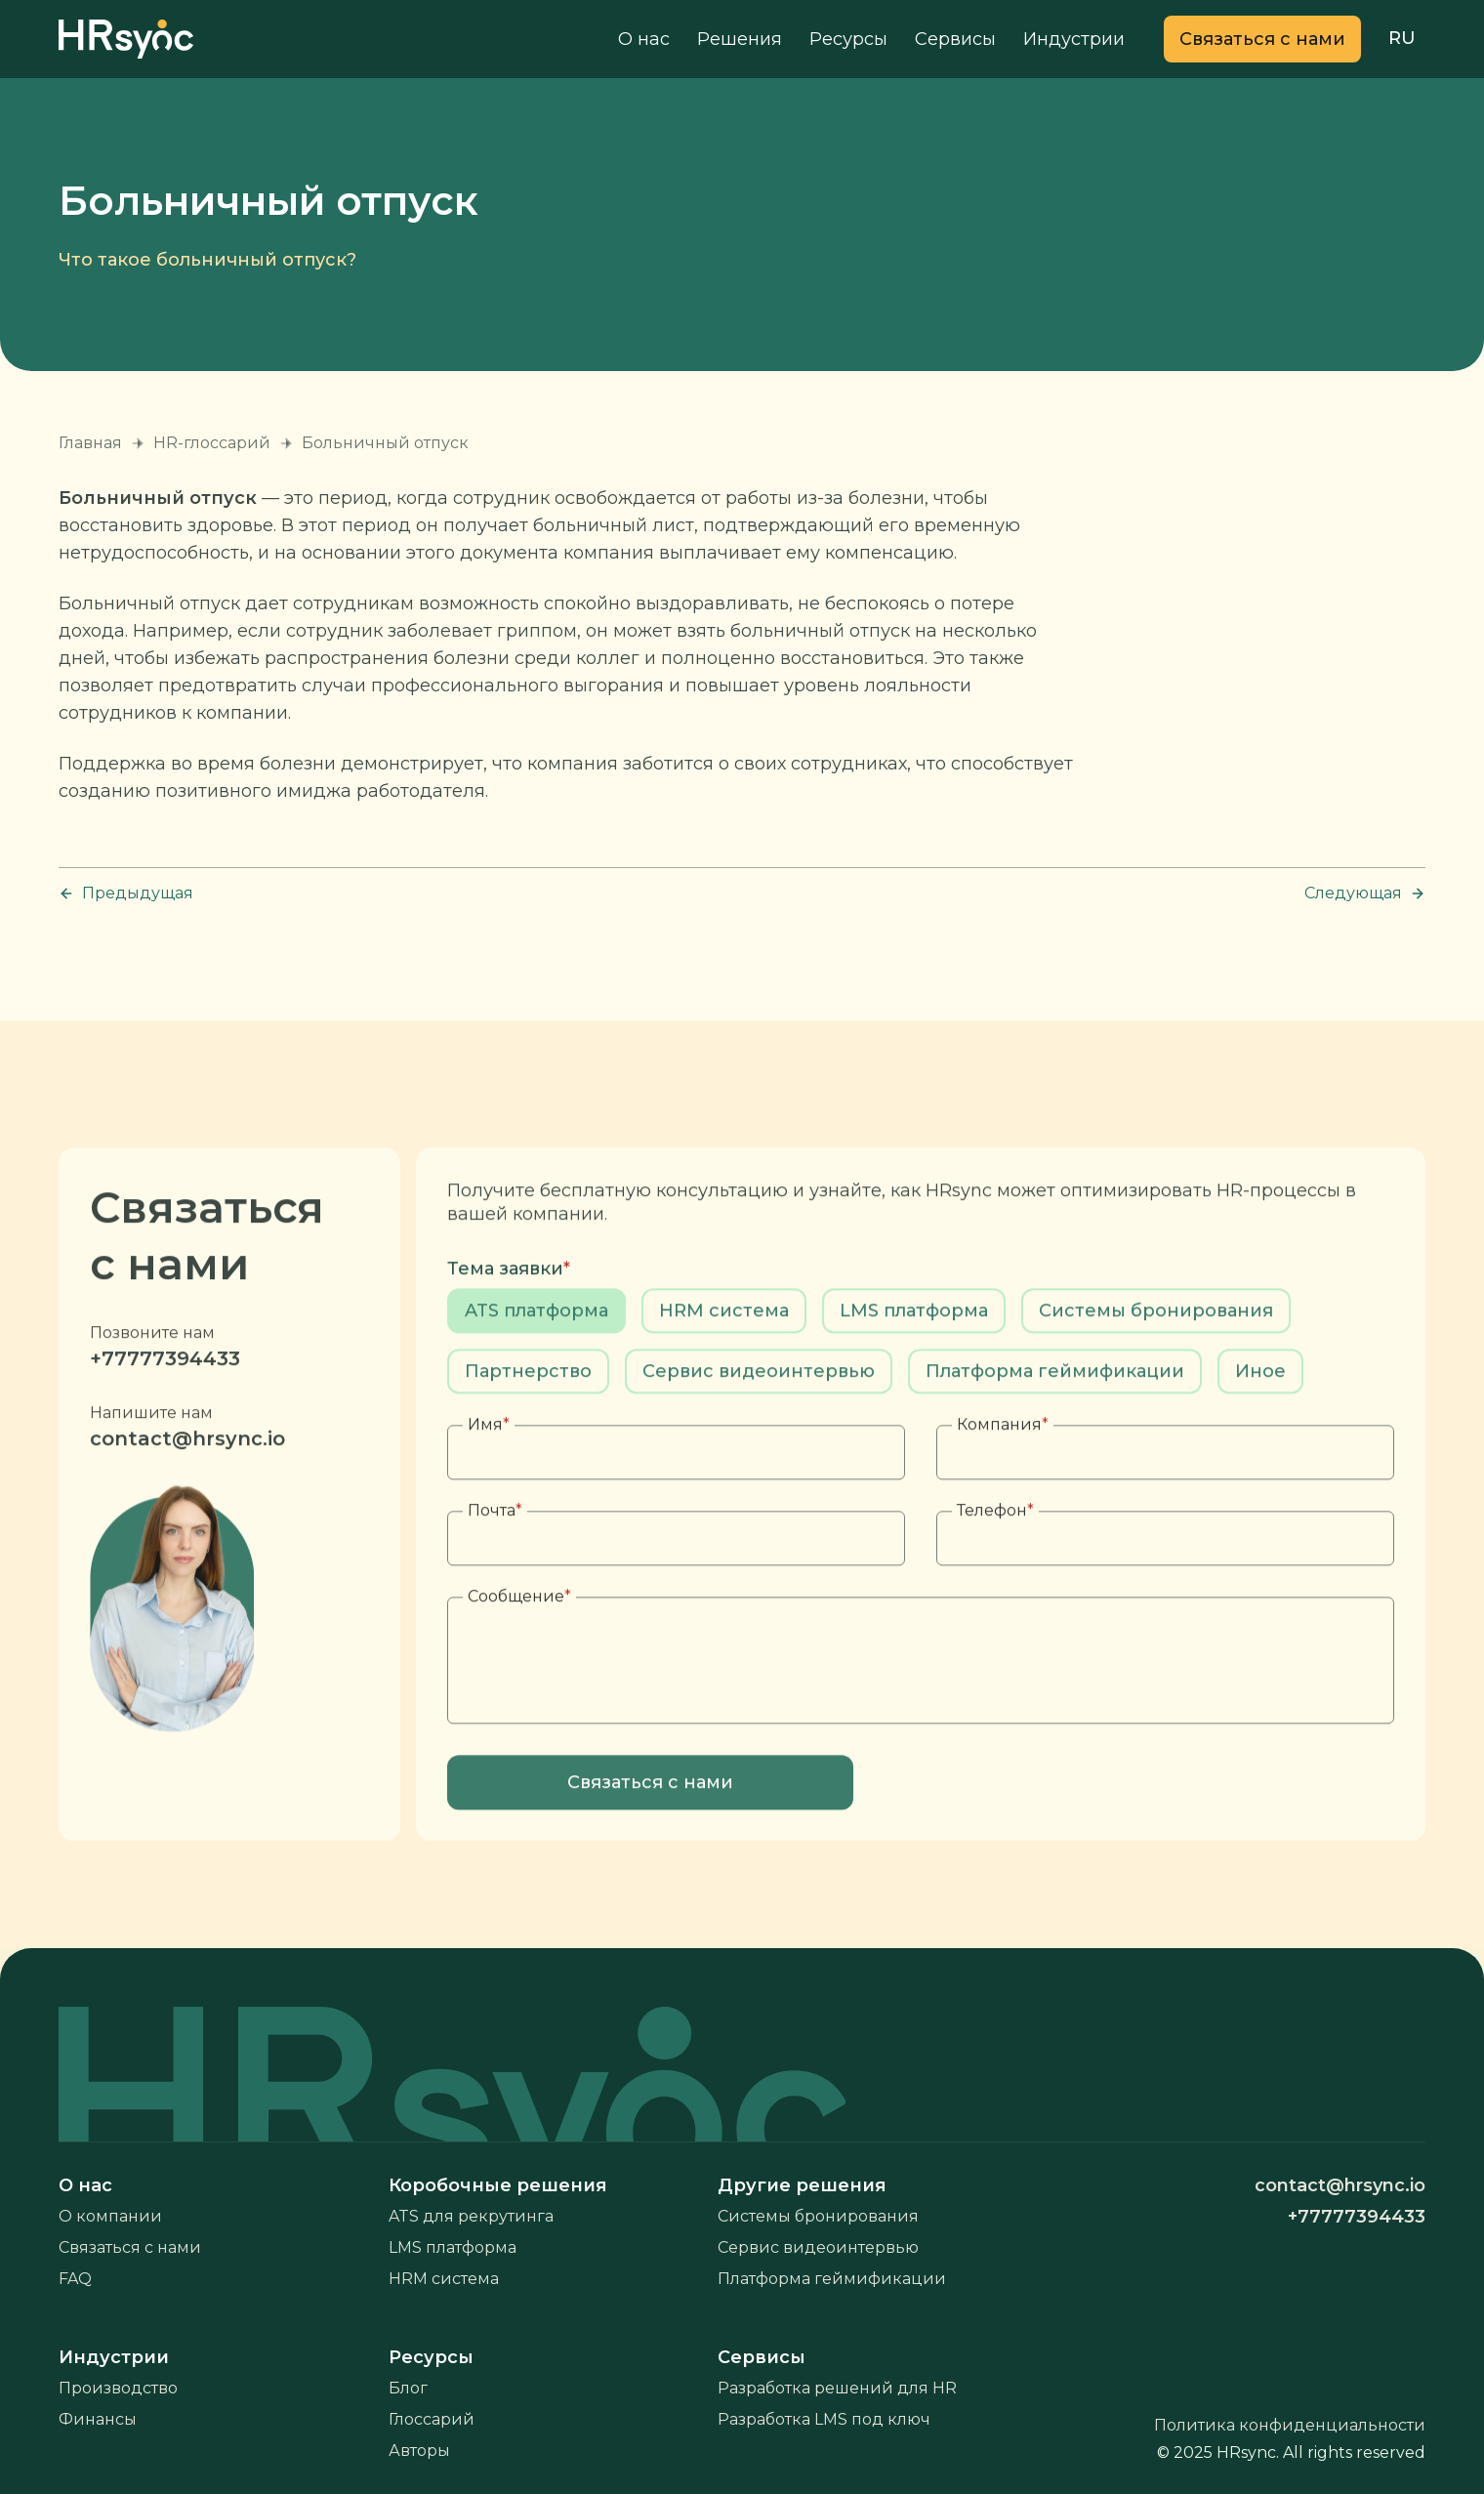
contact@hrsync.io (187, 1490)
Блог (408, 2388)
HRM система (444, 2278)
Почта (495, 1562)
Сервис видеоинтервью (818, 2247)
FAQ (75, 2278)
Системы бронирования (818, 2216)
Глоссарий (431, 2419)
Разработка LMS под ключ (824, 2419)
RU (1402, 38)
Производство (118, 2388)
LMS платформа (452, 2247)
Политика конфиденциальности (1289, 2425)
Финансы (98, 2419)
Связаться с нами (130, 2247)
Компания (1003, 1476)
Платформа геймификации (832, 2278)
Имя (489, 1476)
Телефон (995, 1562)
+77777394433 (165, 1410)
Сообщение (519, 1648)
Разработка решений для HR (837, 2388)
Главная (90, 443)
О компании (110, 2216)
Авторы (419, 2450)
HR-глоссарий (211, 443)
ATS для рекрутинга (471, 2216)
